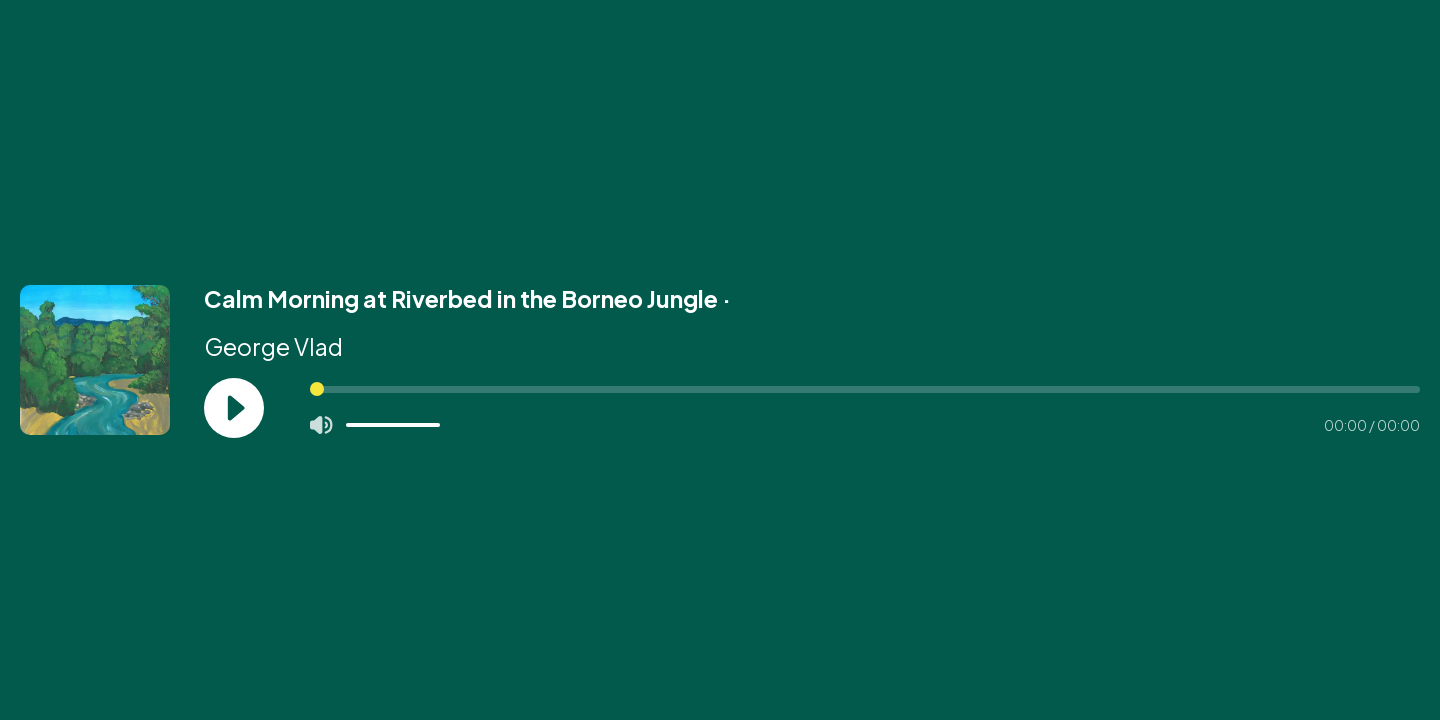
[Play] (234, 408)
